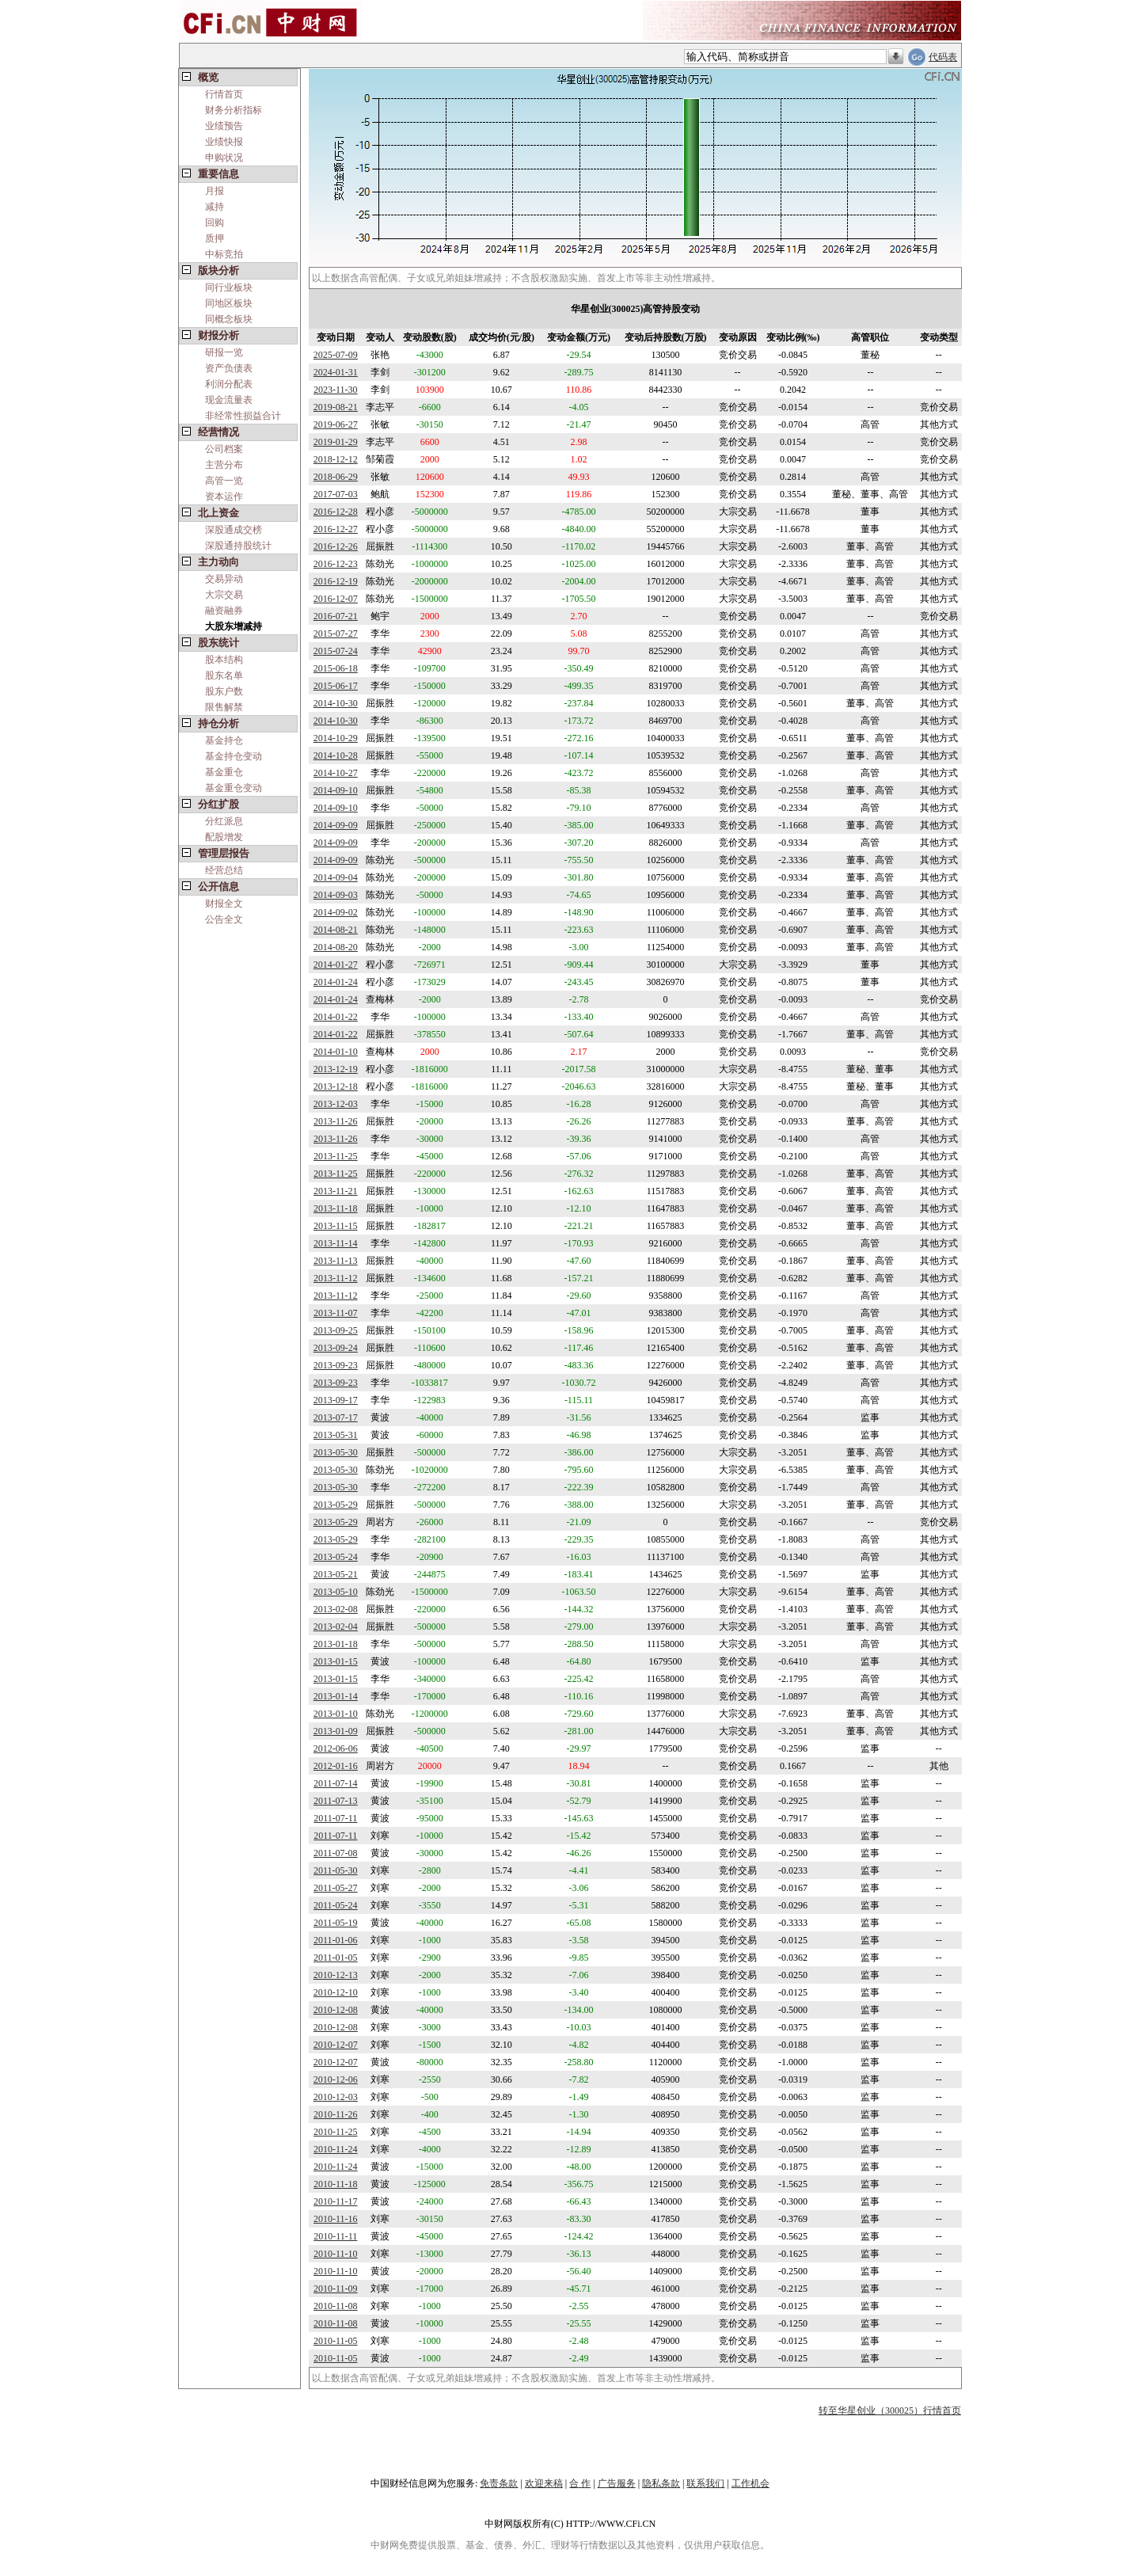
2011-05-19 (336, 1922)
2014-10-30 (336, 703)
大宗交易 (224, 594)
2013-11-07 (336, 1312)
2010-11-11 (335, 2236)
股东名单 (224, 675)
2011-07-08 (336, 1853)
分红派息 (224, 821)
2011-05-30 (336, 1870)
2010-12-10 (336, 1992)
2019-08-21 (336, 407)
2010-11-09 (336, 2288)
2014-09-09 (336, 825)
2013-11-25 (336, 1156)
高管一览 (224, 480)
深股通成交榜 (233, 529)
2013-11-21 (336, 1191)
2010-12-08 (336, 2009)
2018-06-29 (336, 476)
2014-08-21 (336, 929)
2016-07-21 (336, 616)
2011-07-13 (336, 1800)
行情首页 (224, 94)
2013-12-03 (336, 1103)
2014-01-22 (336, 1016)
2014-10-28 (336, 755)
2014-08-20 (336, 947)
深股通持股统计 (238, 545)
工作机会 (751, 2483)
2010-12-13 (336, 1975)
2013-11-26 (336, 1121)
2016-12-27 (336, 529)
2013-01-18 (336, 1643)
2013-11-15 (336, 1225)
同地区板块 (229, 303)
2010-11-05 (336, 2340)
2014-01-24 (336, 981)
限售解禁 (224, 707)
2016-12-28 (336, 511)
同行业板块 (229, 287)
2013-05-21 (336, 1574)
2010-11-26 (336, 2114)
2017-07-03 (336, 494)
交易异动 (224, 578)
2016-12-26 (336, 546)
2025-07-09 (336, 354)
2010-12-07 (336, 2044)
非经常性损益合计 (243, 415)
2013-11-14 (336, 1243)
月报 (214, 190)
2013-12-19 (336, 1069)
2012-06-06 (336, 1748)
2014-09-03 (336, 894)
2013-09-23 (336, 1365)
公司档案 (224, 449)
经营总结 (224, 870)
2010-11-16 (336, 2218)
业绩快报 (224, 141)
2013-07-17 (336, 1417)
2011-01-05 (336, 1957)
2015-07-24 (336, 650)
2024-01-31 (336, 372)
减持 (214, 206)
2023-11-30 (336, 389)
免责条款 (499, 2483)
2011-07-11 (335, 1818)
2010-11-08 (336, 2306)
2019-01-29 (336, 441)
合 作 (580, 2483)
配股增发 (224, 837)
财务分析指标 (233, 110)
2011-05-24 (336, 1905)
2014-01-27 (336, 964)
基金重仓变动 (233, 787)
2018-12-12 (336, 459)
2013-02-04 (336, 1626)
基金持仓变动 (233, 756)
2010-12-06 (336, 2079)
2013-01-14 (336, 1696)
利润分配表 (229, 384)
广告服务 (617, 2483)
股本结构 (224, 659)
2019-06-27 (336, 424)
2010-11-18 (336, 2184)
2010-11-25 (336, 2131)
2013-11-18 (336, 1208)
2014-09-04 (336, 877)
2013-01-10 (336, 1713)
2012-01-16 (336, 1765)
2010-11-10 (336, 2253)
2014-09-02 (336, 912)
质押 (214, 238)
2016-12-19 (336, 581)
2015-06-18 (336, 668)
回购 (214, 222)
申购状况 (224, 157)
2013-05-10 (336, 1591)
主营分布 (224, 464)
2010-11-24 (336, 2149)
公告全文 (224, 919)
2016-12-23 (336, 563)
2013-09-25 (336, 1330)
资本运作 (224, 496)
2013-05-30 (336, 1452)
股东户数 (224, 691)
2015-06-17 (336, 685)
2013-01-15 (336, 1661)
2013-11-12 (336, 1278)
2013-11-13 (336, 1260)
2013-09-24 (336, 1347)
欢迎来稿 (544, 2483)
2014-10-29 (336, 738)
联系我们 (705, 2483)
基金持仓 (224, 740)
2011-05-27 (336, 1887)
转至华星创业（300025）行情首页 (890, 2410)
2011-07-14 (336, 1783)
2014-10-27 (336, 772)
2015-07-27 (336, 633)
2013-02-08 (336, 1609)
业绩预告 (224, 125)
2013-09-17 (336, 1400)
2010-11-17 (336, 2201)
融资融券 (224, 610)
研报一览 (224, 352)
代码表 (943, 57)
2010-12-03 (336, 2096)
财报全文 (224, 903)
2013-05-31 (336, 1434)
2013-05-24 (336, 1556)
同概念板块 (229, 319)
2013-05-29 (336, 1504)
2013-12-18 (336, 1086)
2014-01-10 (336, 1051)
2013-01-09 (336, 1731)
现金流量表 (229, 399)
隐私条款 (661, 2483)
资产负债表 (229, 368)
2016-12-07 (336, 598)
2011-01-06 (336, 1940)
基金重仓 (224, 772)
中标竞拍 (224, 254)
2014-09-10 (336, 790)
